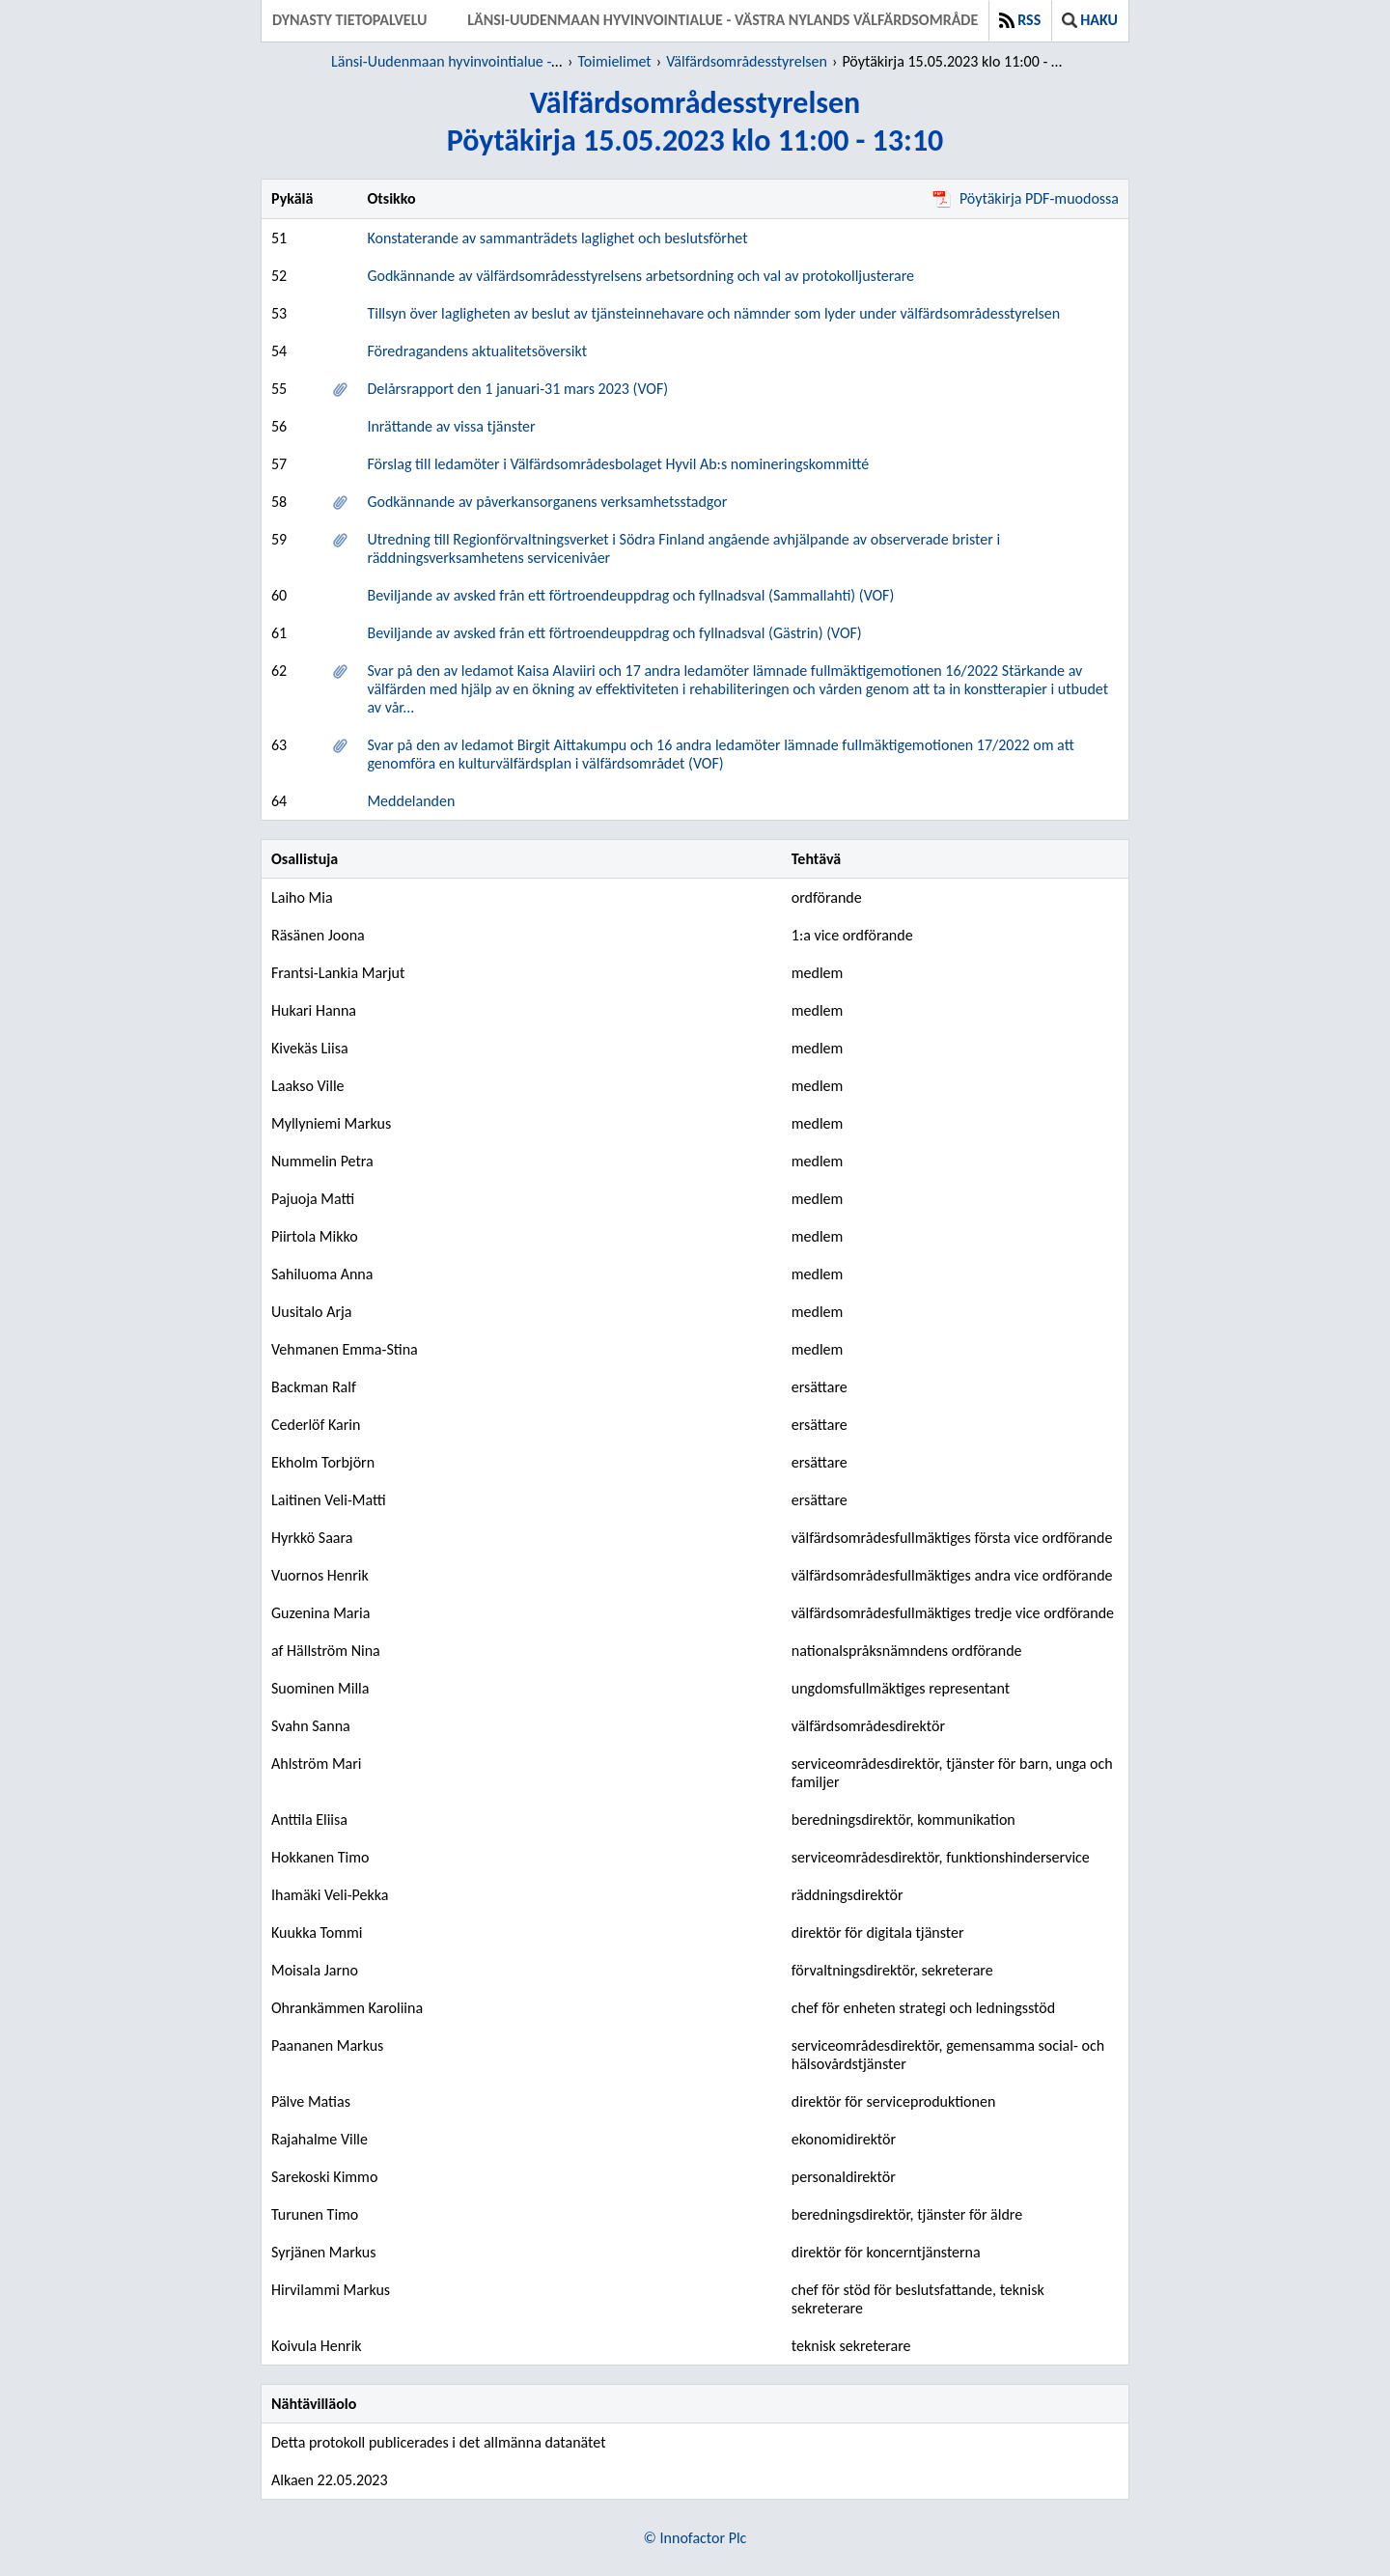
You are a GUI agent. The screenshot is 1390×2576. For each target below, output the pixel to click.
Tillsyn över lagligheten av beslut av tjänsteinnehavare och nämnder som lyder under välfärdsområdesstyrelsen (713, 313)
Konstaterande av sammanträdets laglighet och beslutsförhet (557, 238)
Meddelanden (411, 801)
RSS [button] (1020, 20)
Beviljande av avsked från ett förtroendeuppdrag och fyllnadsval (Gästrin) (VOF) (614, 633)
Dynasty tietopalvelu (350, 20)
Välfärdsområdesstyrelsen (746, 61)
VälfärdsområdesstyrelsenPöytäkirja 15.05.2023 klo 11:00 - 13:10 (695, 121)
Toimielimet (614, 61)
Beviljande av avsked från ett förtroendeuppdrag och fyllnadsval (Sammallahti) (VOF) (630, 595)
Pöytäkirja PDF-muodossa (1025, 198)
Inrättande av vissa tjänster (451, 426)
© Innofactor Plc (695, 2538)
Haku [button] (1090, 20)
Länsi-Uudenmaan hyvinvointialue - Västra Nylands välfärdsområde (722, 20)
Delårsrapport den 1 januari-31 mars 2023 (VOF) (517, 388)
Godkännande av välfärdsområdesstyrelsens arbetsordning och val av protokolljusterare (640, 275)
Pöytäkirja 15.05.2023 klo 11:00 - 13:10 (955, 61)
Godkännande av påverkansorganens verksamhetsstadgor (547, 501)
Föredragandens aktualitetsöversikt (477, 351)
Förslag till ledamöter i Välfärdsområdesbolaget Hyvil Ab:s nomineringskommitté (618, 464)
